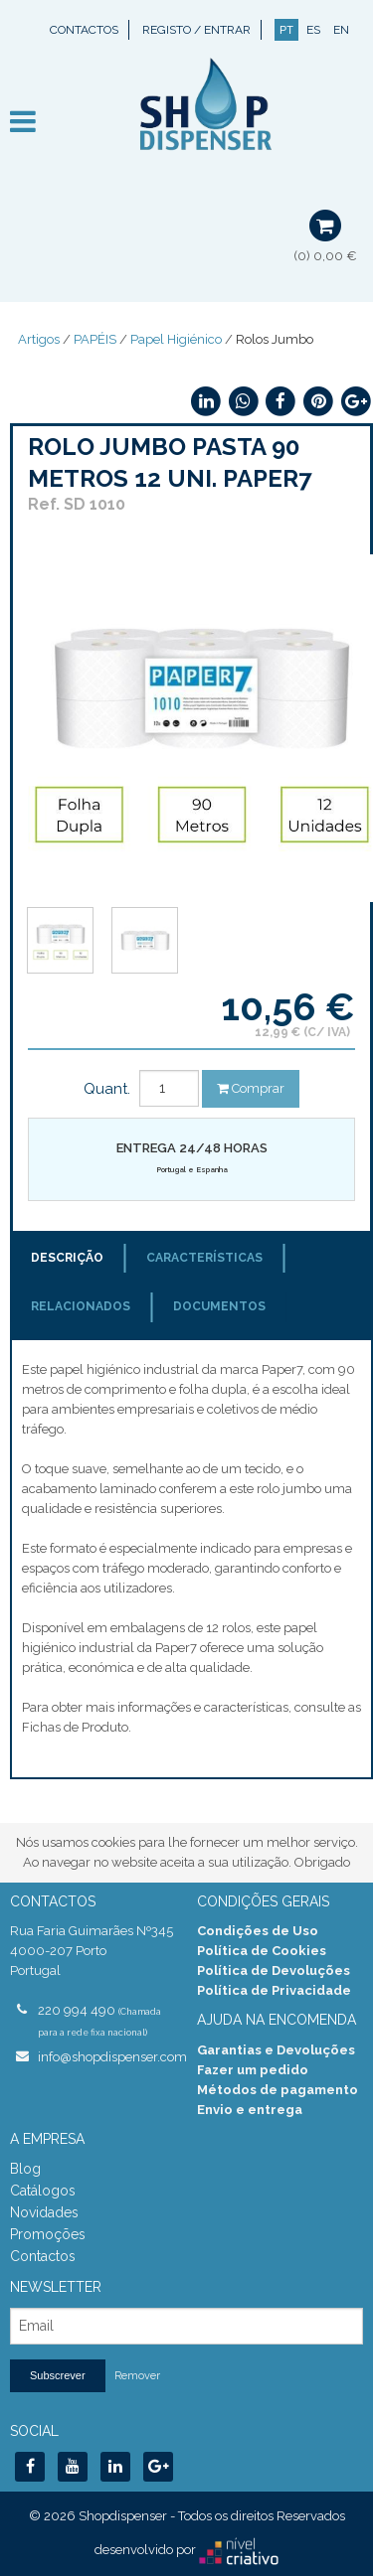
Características (204, 1258)
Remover (137, 2375)
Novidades (44, 2212)
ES (313, 30)
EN (341, 30)
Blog (25, 2169)
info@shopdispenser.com (107, 2056)
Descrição (67, 1258)
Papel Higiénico (176, 339)
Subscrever (58, 2375)
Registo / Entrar (196, 30)
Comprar (250, 1088)
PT (286, 30)
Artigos (39, 339)
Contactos (84, 30)
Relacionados (80, 1306)
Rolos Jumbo (274, 339)
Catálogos (43, 2190)
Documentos (219, 1306)
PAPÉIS (95, 339)
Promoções (48, 2234)
